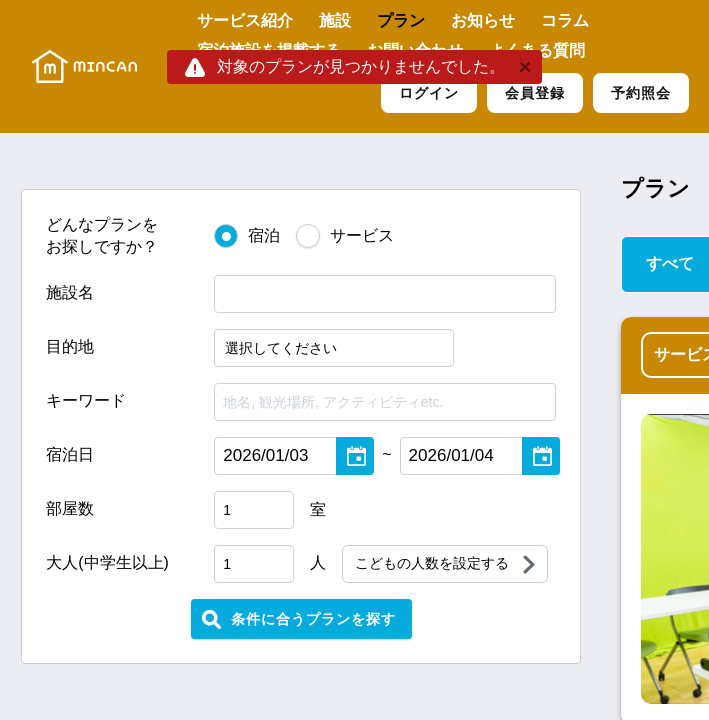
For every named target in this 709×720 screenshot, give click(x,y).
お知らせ (483, 20)
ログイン (429, 93)
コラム (565, 20)
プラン (401, 20)
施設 (335, 20)
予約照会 (641, 93)
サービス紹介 (245, 20)
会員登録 (535, 93)
